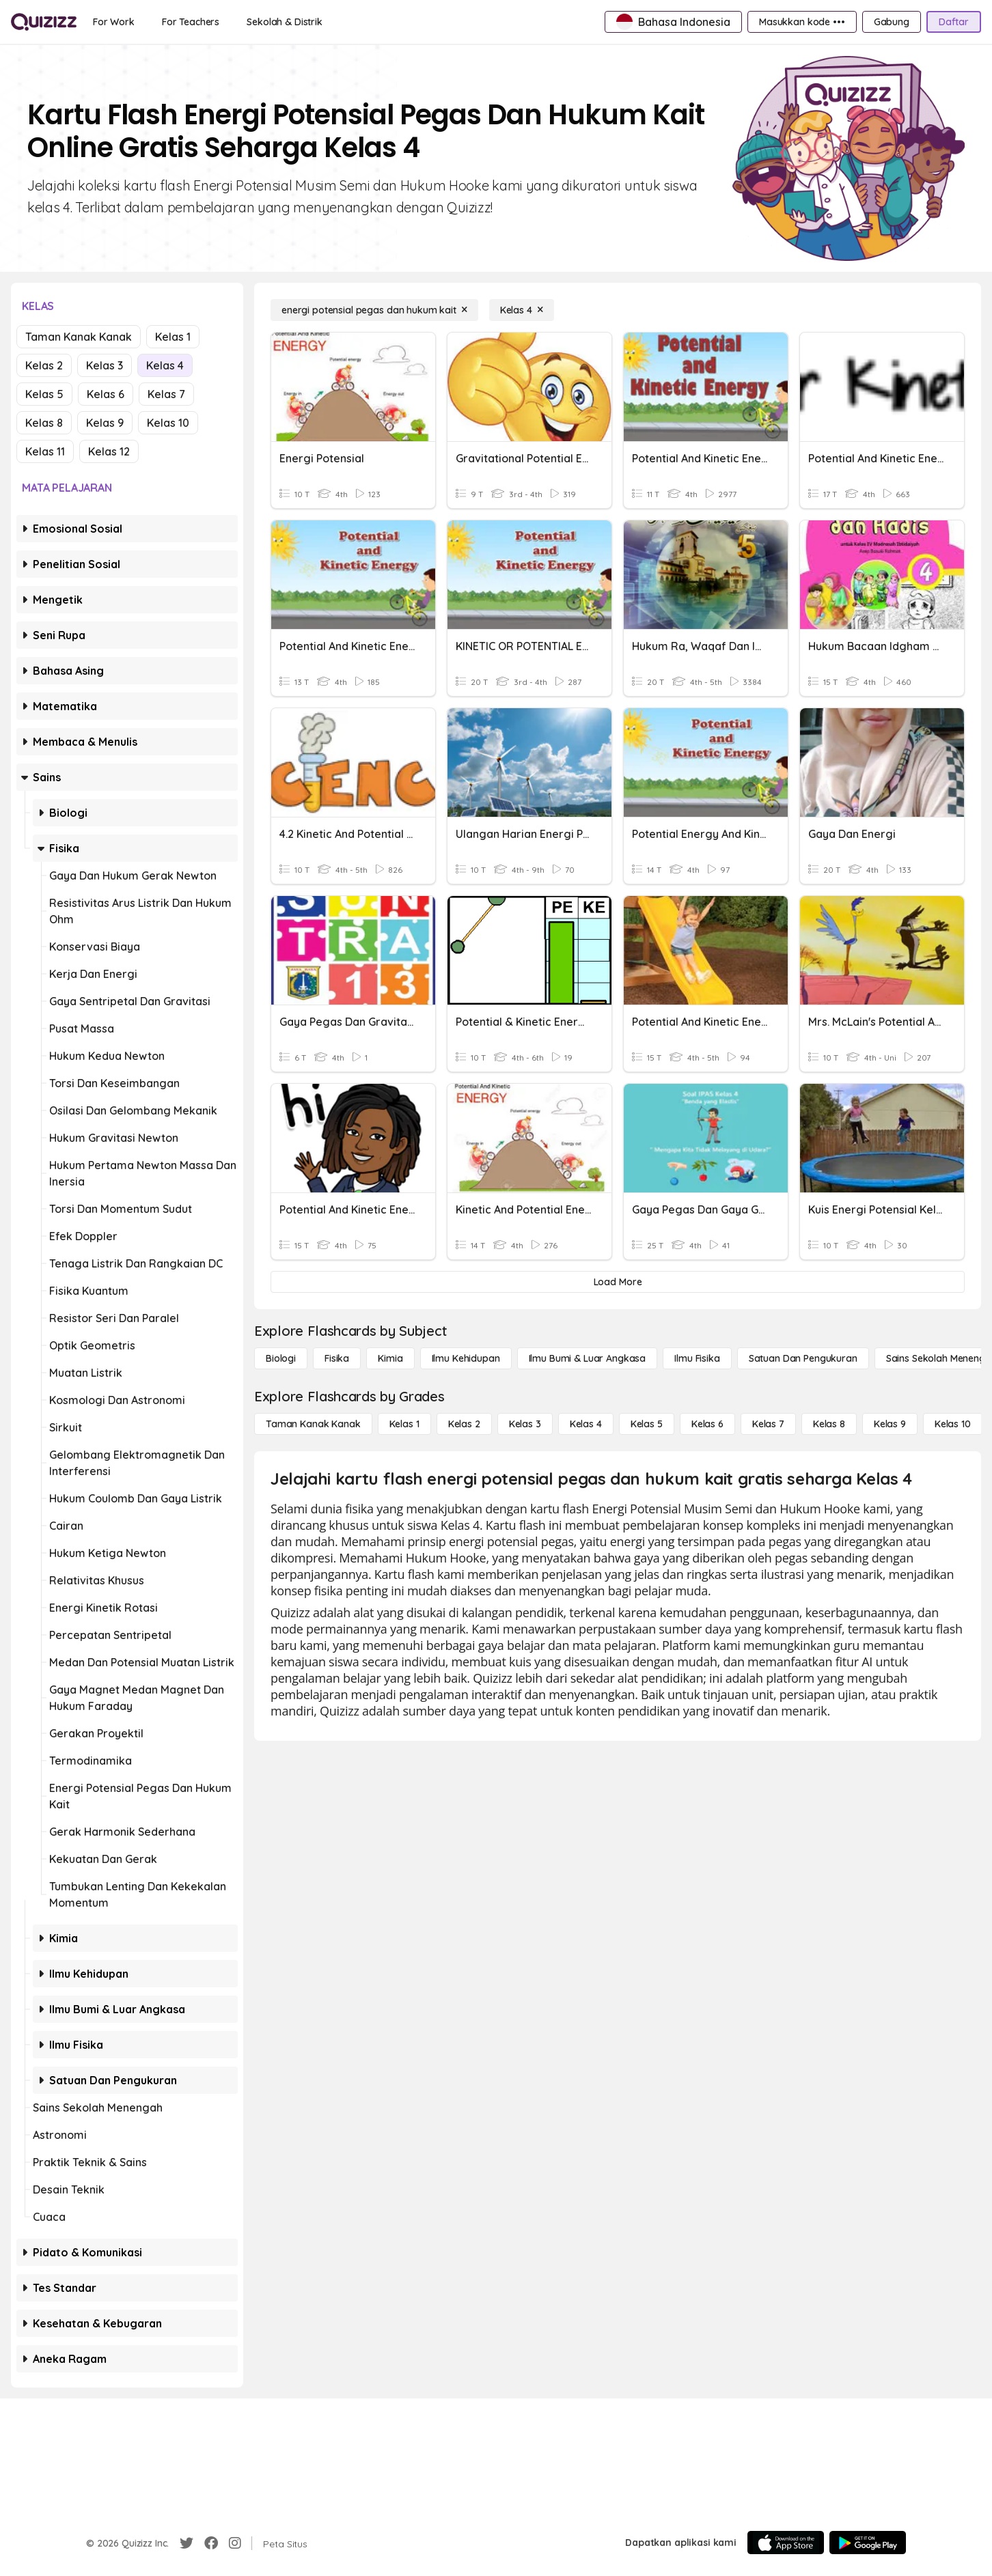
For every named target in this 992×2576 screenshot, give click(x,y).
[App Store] (785, 2542)
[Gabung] (891, 22)
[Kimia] (390, 1358)
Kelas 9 (105, 423)
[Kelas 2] (464, 1424)
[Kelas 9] (890, 1424)
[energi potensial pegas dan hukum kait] (374, 310)
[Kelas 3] (525, 1424)
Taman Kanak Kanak (78, 337)
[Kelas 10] (952, 1424)
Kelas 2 (44, 365)
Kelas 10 (168, 423)
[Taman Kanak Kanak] (313, 1424)
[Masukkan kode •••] (802, 22)
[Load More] (618, 1282)
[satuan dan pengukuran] (803, 1358)
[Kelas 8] (829, 1424)
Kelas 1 (173, 337)
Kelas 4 (165, 365)
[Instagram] (235, 2543)
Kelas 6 (105, 394)
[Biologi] (280, 1358)
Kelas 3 (104, 365)
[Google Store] (867, 2542)
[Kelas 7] (768, 1424)
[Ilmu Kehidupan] (466, 1358)
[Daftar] (953, 22)
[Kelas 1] (404, 1424)
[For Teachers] (190, 22)
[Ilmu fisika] (697, 1358)
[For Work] (114, 22)
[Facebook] (211, 2543)
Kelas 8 (44, 423)
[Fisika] (337, 1358)
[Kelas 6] (707, 1424)
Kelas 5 (44, 394)
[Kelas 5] (646, 1424)
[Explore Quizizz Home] (44, 22)
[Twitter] (186, 2543)
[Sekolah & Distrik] (284, 22)
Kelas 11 (45, 451)
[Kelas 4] (521, 310)
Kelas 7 (166, 394)
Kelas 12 (109, 451)
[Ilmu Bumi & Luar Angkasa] (587, 1358)
